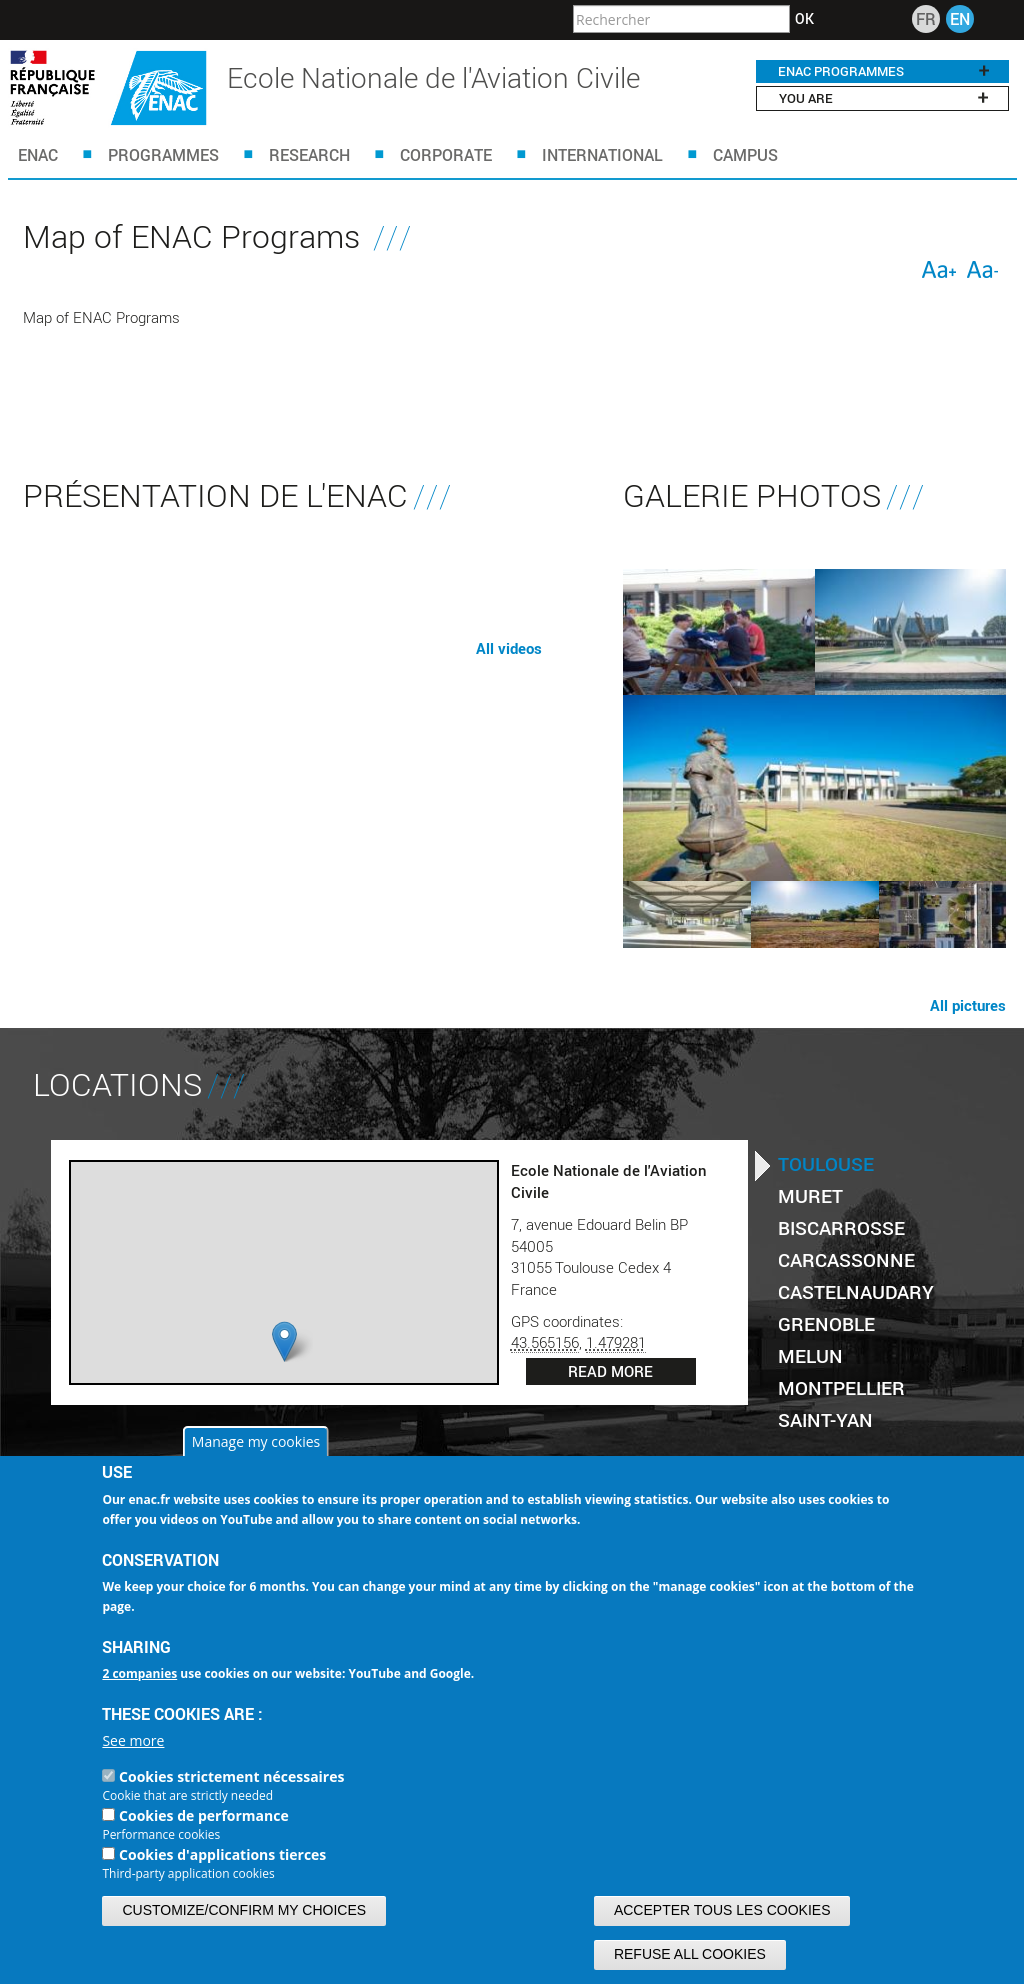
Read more (610, 1371)
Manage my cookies (256, 1441)
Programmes (163, 154)
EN (960, 18)
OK (804, 19)
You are (883, 98)
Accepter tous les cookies (722, 1910)
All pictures (968, 1005)
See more (133, 1740)
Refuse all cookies (690, 1954)
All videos (509, 648)
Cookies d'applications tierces (222, 1854)
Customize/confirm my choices (244, 1910)
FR (926, 18)
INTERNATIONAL (602, 154)
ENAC (38, 154)
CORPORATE (446, 154)
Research (309, 154)
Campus (745, 154)
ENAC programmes (883, 71)
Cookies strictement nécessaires (231, 1776)
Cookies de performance (204, 1815)
